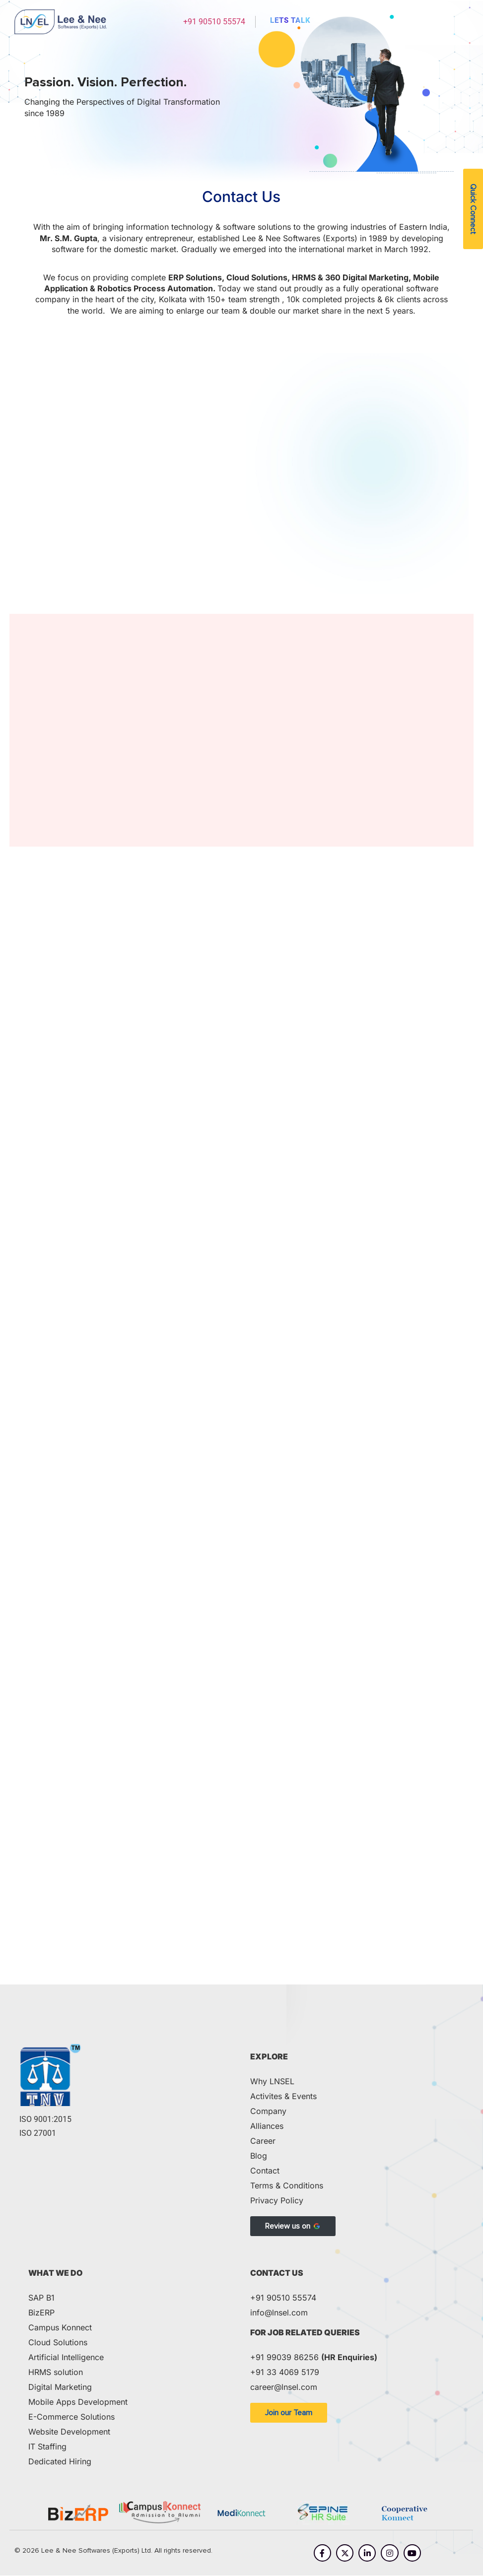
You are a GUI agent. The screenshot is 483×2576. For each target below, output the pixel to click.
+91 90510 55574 (214, 21)
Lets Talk (290, 20)
